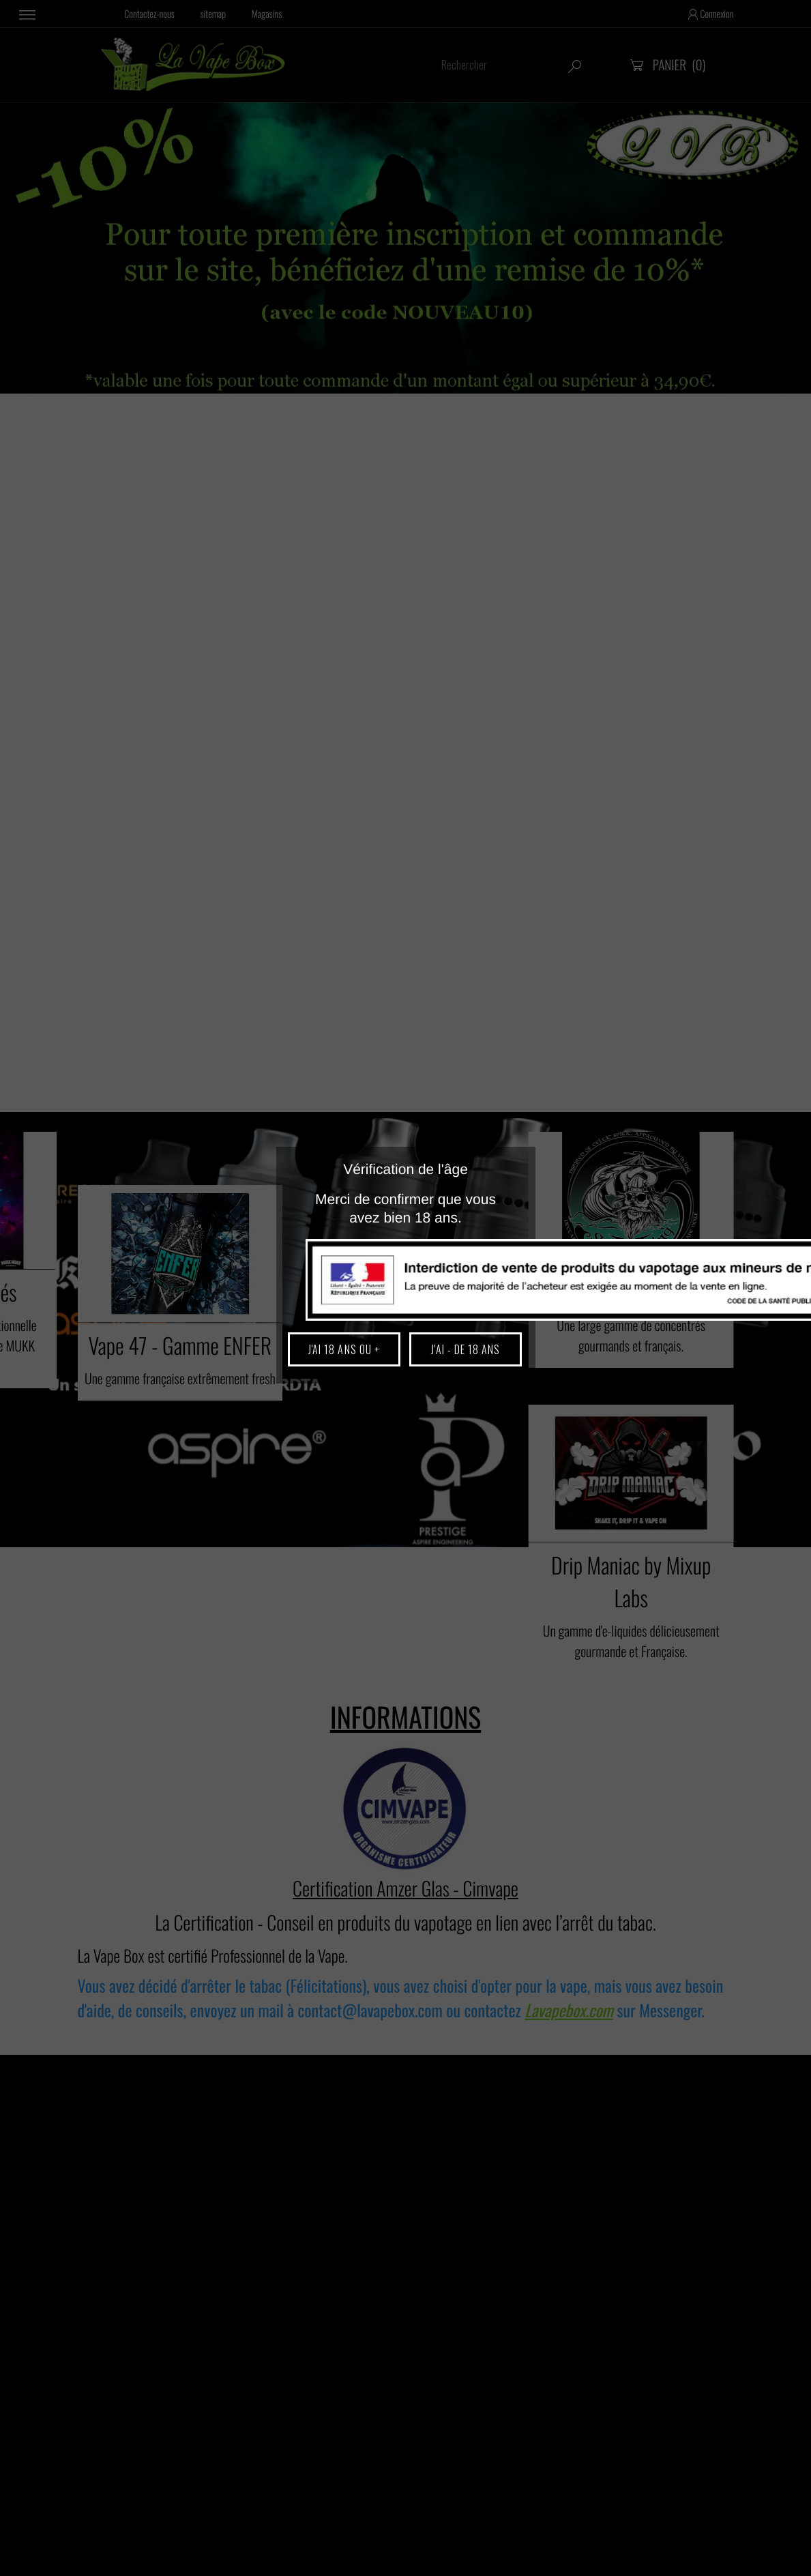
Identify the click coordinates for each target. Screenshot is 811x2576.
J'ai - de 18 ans (465, 1349)
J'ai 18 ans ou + (344, 1349)
